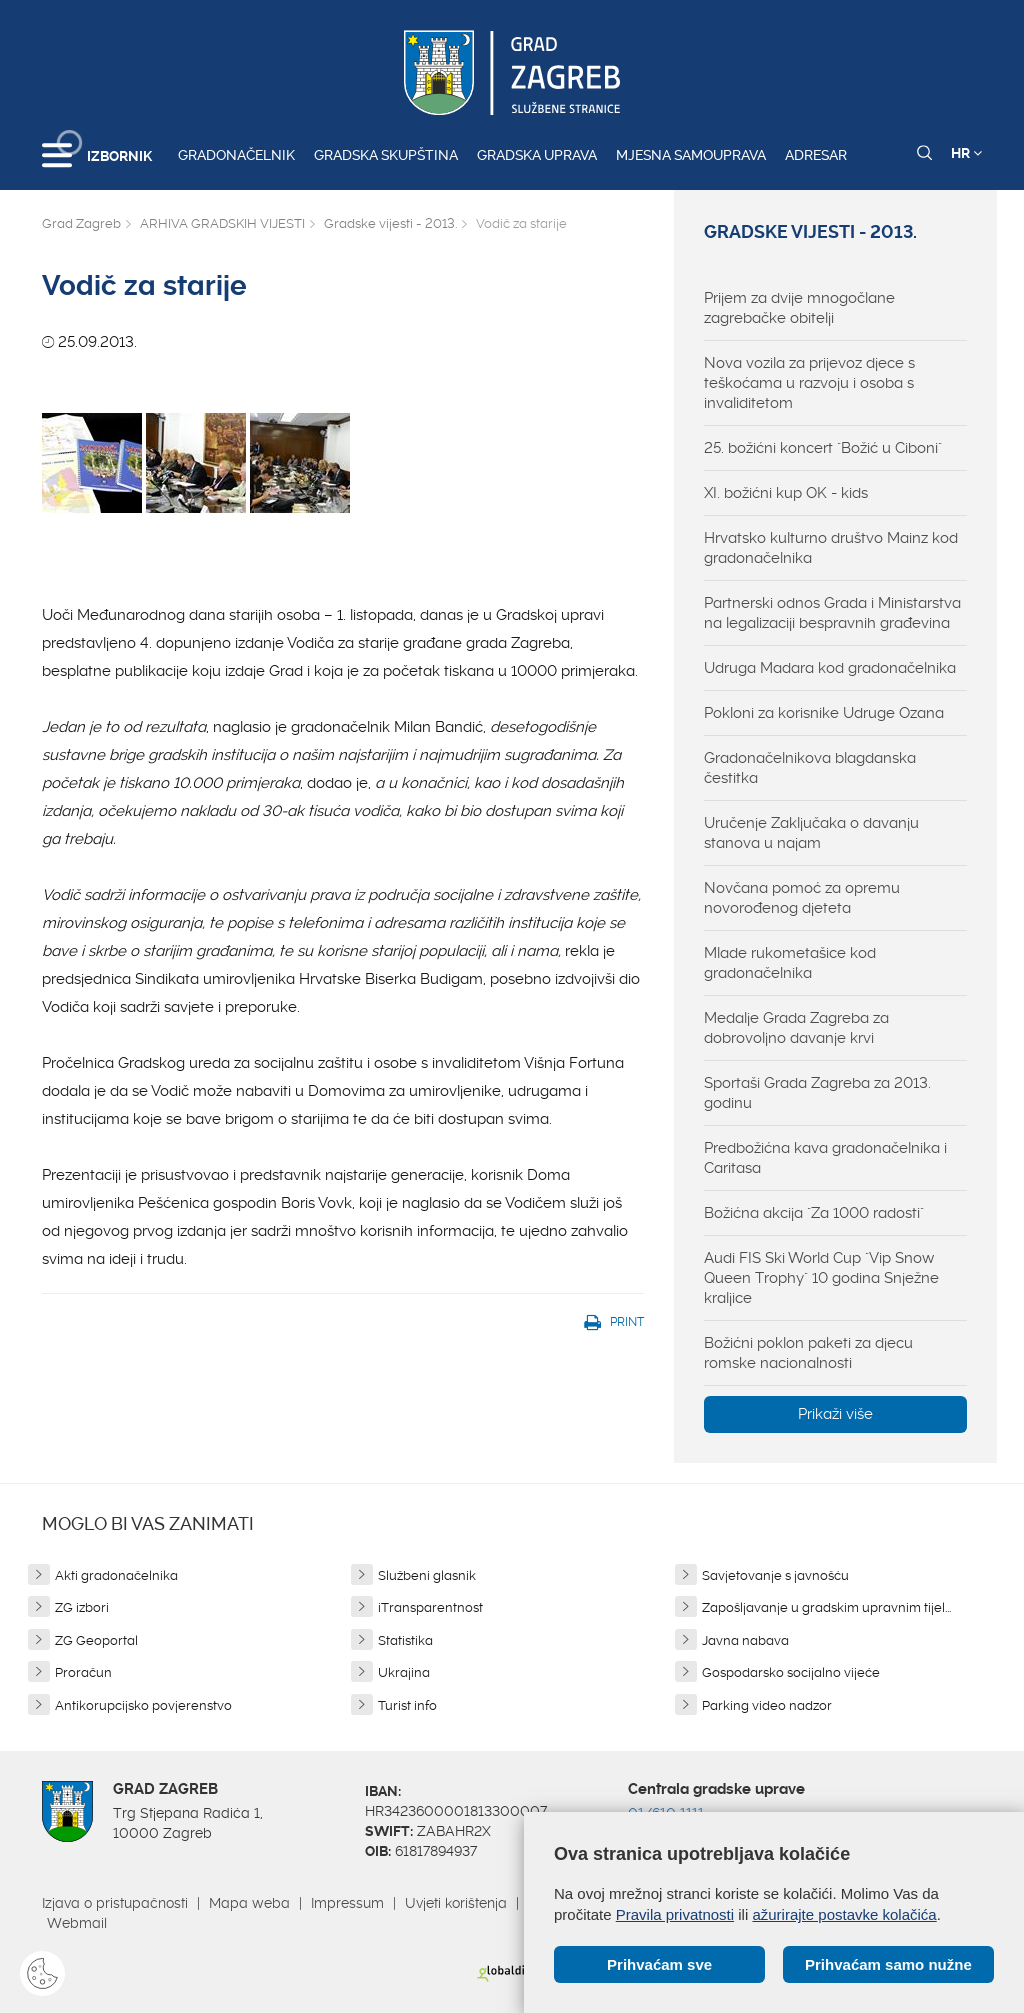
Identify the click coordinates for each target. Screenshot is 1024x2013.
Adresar (816, 155)
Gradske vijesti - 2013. (390, 223)
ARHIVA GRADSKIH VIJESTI (222, 223)
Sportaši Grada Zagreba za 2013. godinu (817, 1093)
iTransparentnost (430, 1607)
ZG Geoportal (96, 1640)
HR (966, 153)
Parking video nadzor (767, 1705)
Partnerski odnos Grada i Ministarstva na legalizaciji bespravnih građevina (832, 613)
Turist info (407, 1705)
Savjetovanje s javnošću (775, 1575)
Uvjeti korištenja (456, 1903)
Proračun (83, 1672)
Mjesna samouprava (691, 155)
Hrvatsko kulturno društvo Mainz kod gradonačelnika (831, 548)
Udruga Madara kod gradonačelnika (830, 668)
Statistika (405, 1640)
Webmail (77, 1923)
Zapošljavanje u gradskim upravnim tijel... (826, 1607)
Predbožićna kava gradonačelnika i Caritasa (825, 1158)
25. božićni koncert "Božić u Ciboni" (823, 448)
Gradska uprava (537, 155)
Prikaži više (835, 1414)
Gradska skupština (386, 155)
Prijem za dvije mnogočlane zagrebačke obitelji (799, 308)
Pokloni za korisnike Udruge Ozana (824, 713)
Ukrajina (404, 1672)
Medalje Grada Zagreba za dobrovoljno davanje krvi (796, 1028)
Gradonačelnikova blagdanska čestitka (810, 768)
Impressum (347, 1903)
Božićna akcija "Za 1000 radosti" (814, 1213)
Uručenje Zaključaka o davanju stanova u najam (811, 833)
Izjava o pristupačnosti (115, 1903)
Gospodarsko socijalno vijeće (791, 1672)
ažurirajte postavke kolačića (844, 1914)
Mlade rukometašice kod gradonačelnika (790, 963)
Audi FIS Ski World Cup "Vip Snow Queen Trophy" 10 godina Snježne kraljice (821, 1278)
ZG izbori (82, 1607)
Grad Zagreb (81, 223)
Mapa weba (249, 1903)
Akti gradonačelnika (116, 1575)
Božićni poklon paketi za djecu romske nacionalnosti (808, 1353)
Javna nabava (745, 1640)
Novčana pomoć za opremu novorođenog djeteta (802, 898)
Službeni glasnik (427, 1575)
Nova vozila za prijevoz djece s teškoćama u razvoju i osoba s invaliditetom (809, 383)
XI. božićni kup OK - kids (786, 493)
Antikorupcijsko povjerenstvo (143, 1705)
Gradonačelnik (236, 155)
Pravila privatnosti (675, 1914)
